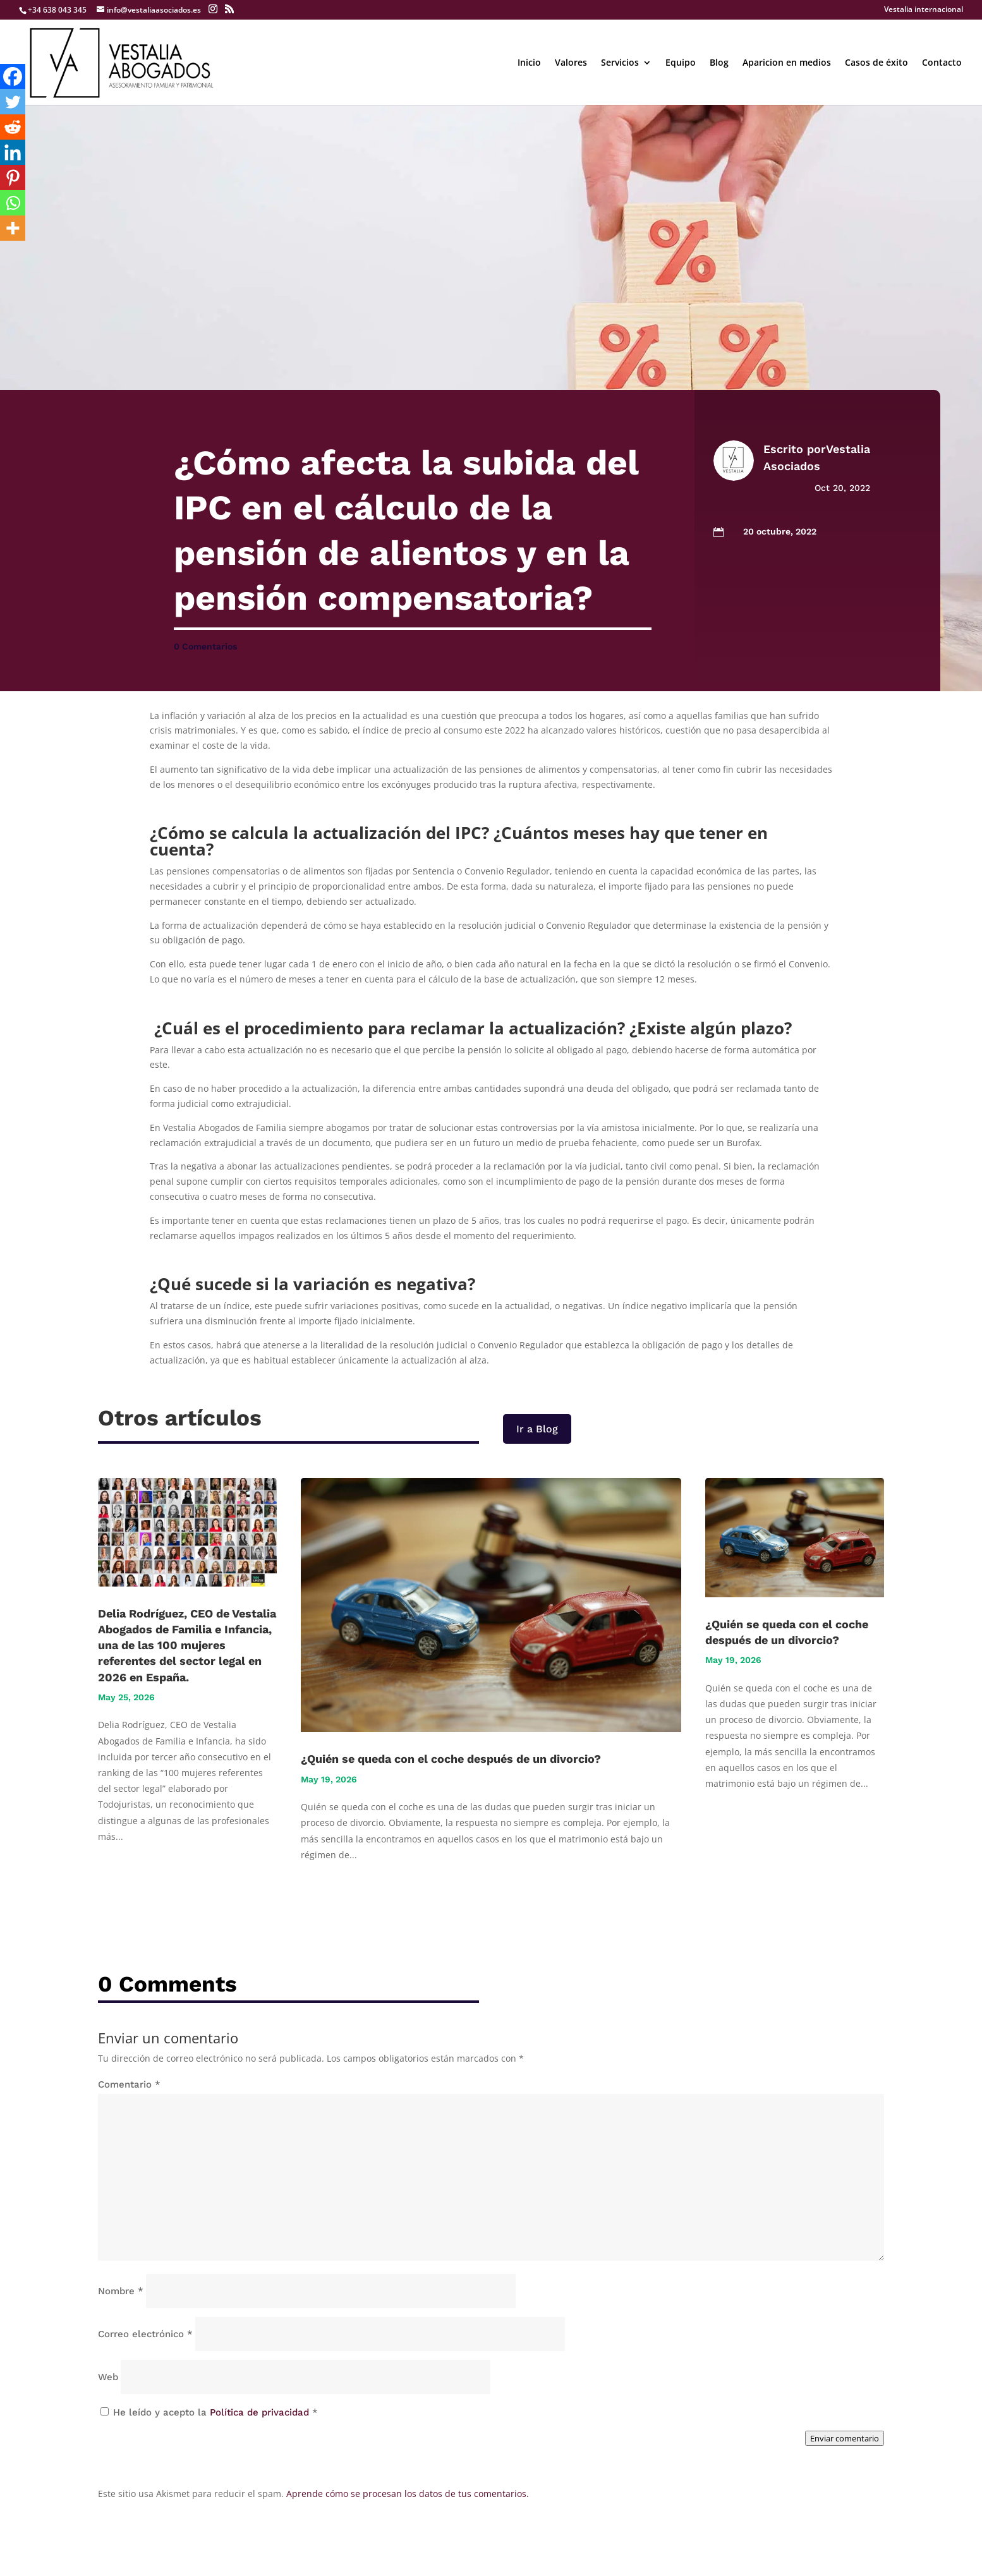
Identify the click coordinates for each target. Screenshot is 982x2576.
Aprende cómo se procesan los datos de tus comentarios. (407, 2494)
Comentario (129, 2084)
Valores (571, 63)
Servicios (620, 63)
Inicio (529, 63)
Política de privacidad (261, 2412)
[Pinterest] (12, 177)
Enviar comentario (844, 2438)
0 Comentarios (205, 646)
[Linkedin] (12, 152)
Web (108, 2377)
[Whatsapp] (12, 202)
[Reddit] (12, 127)
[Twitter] (12, 101)
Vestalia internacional (923, 10)
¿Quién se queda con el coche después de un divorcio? (451, 1758)
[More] (12, 228)
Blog (719, 63)
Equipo (680, 63)
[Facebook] (12, 76)
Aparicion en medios (787, 63)
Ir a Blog (537, 1429)
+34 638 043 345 (57, 9)
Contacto (942, 63)
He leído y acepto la (209, 2412)
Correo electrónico (145, 2334)
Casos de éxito (876, 63)
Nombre (120, 2291)
